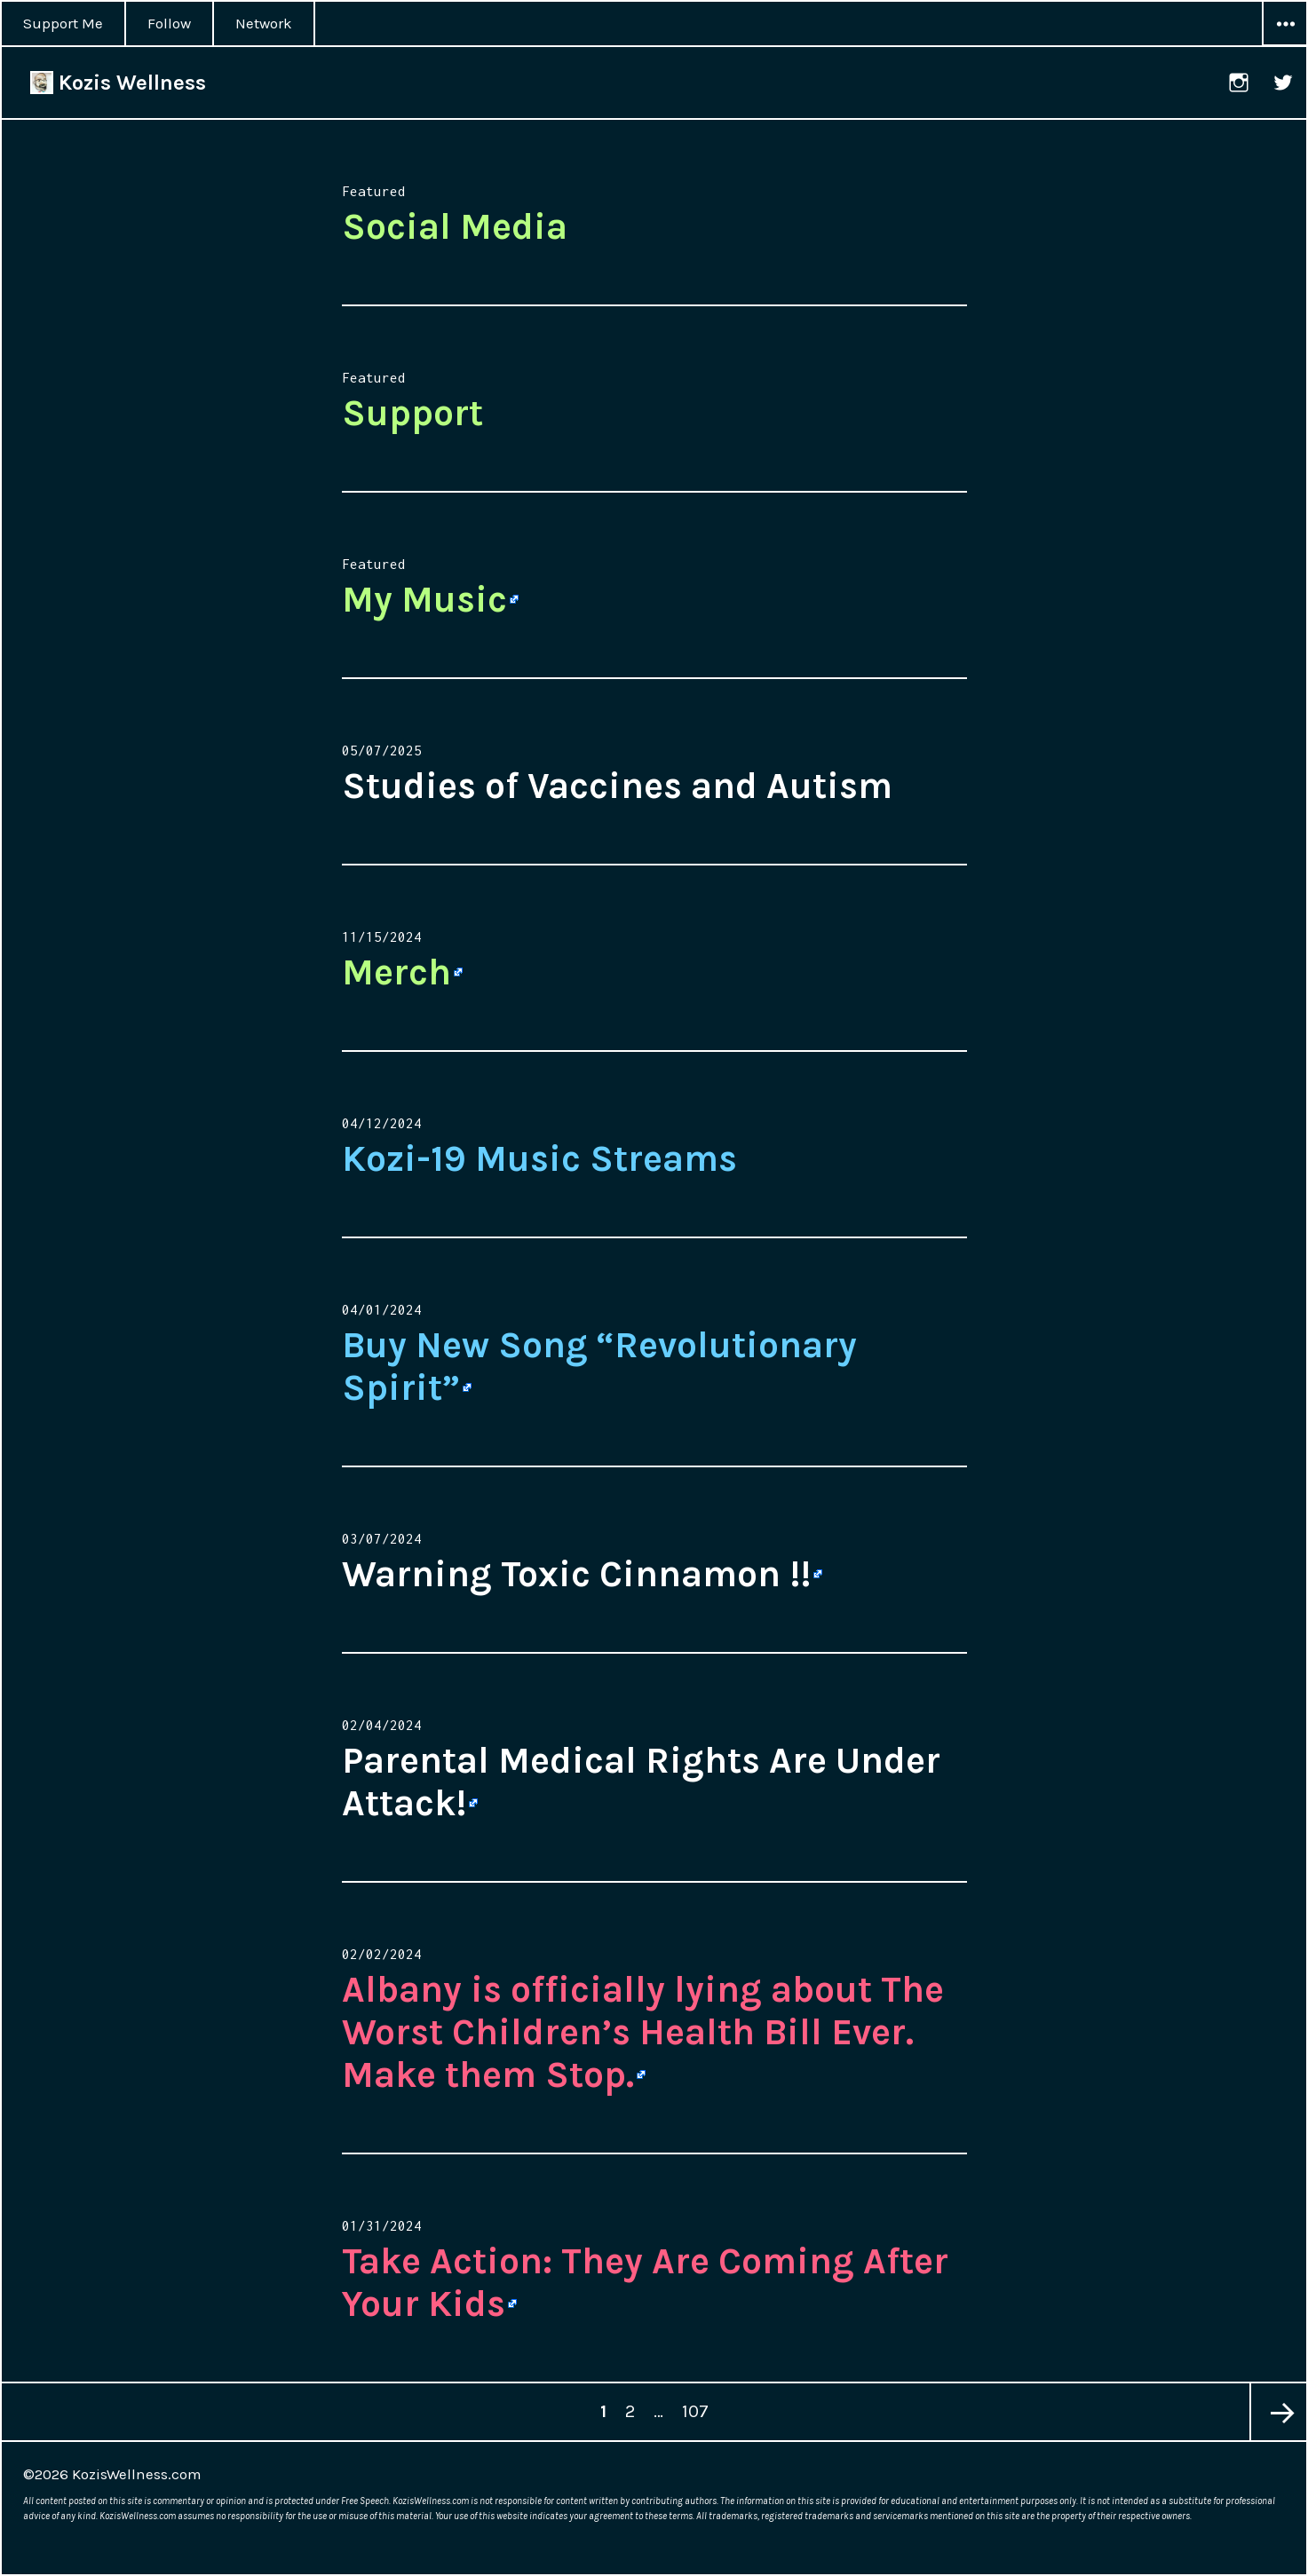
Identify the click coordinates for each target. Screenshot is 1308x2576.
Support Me (63, 23)
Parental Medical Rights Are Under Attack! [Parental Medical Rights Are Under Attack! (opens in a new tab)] (641, 1781)
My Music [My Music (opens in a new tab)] (424, 599)
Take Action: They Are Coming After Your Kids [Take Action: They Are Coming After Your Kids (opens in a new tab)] (645, 2282)
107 (699, 2402)
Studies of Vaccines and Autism (617, 785)
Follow (169, 23)
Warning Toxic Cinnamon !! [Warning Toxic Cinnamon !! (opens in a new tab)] (576, 1574)
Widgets (1285, 45)
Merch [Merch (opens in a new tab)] (396, 972)
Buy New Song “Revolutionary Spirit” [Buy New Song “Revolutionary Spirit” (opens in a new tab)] (599, 1366)
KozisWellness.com (137, 2474)
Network (263, 23)
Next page (1277, 2411)
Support (412, 412)
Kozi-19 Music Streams (539, 1158)
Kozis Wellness (118, 82)
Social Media (454, 226)
